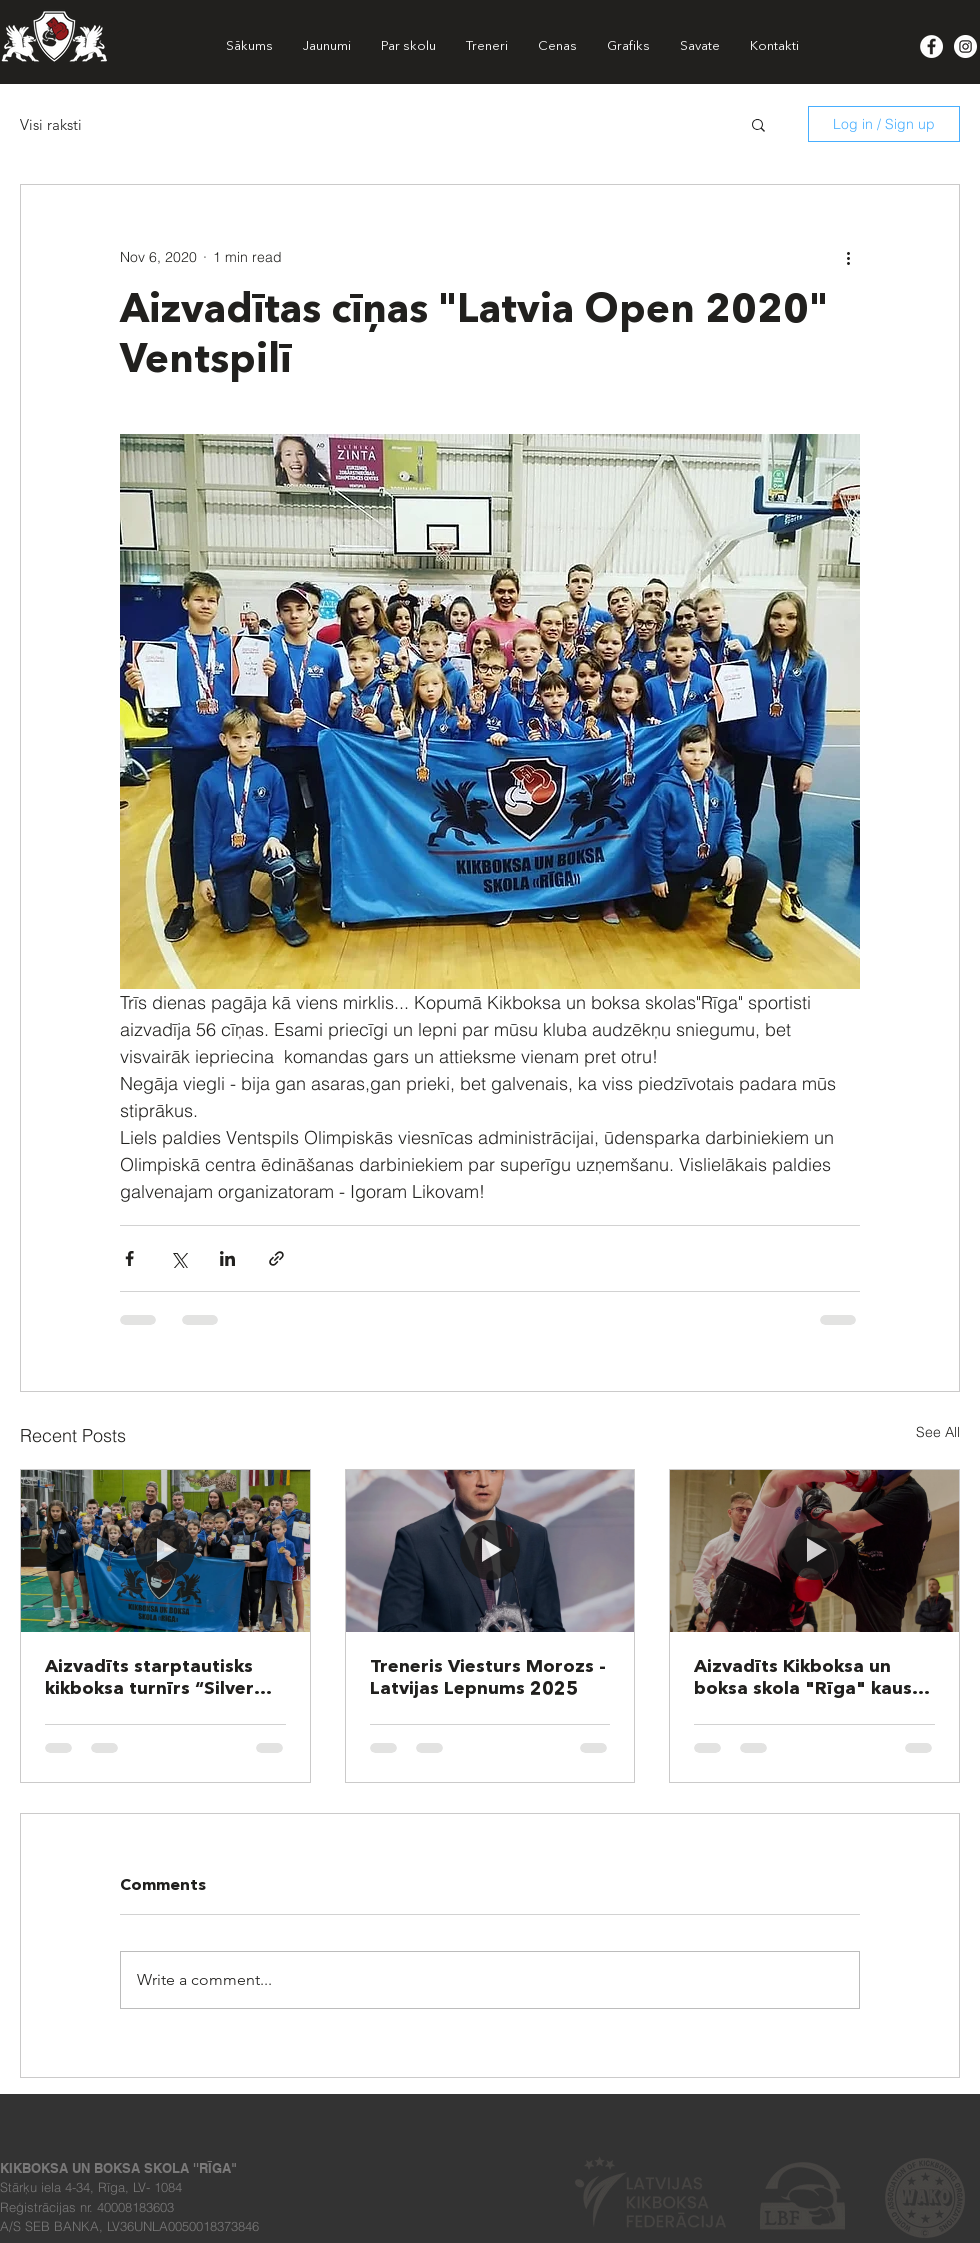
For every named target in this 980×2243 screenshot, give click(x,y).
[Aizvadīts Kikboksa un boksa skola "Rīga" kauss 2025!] (814, 1551)
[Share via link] (276, 1258)
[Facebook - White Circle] (931, 46)
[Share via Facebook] (129, 1258)
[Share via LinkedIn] (227, 1258)
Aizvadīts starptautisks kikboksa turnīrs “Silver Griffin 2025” (149, 1679)
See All (938, 1432)
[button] (758, 124)
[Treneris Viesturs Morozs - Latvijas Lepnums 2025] (490, 1551)
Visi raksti (51, 124)
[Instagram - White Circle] (965, 46)
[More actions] (848, 257)
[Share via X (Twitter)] (178, 1258)
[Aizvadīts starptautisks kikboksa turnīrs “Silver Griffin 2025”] (165, 1551)
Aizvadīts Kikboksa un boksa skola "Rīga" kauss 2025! (807, 1679)
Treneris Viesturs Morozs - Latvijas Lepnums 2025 (488, 1678)
